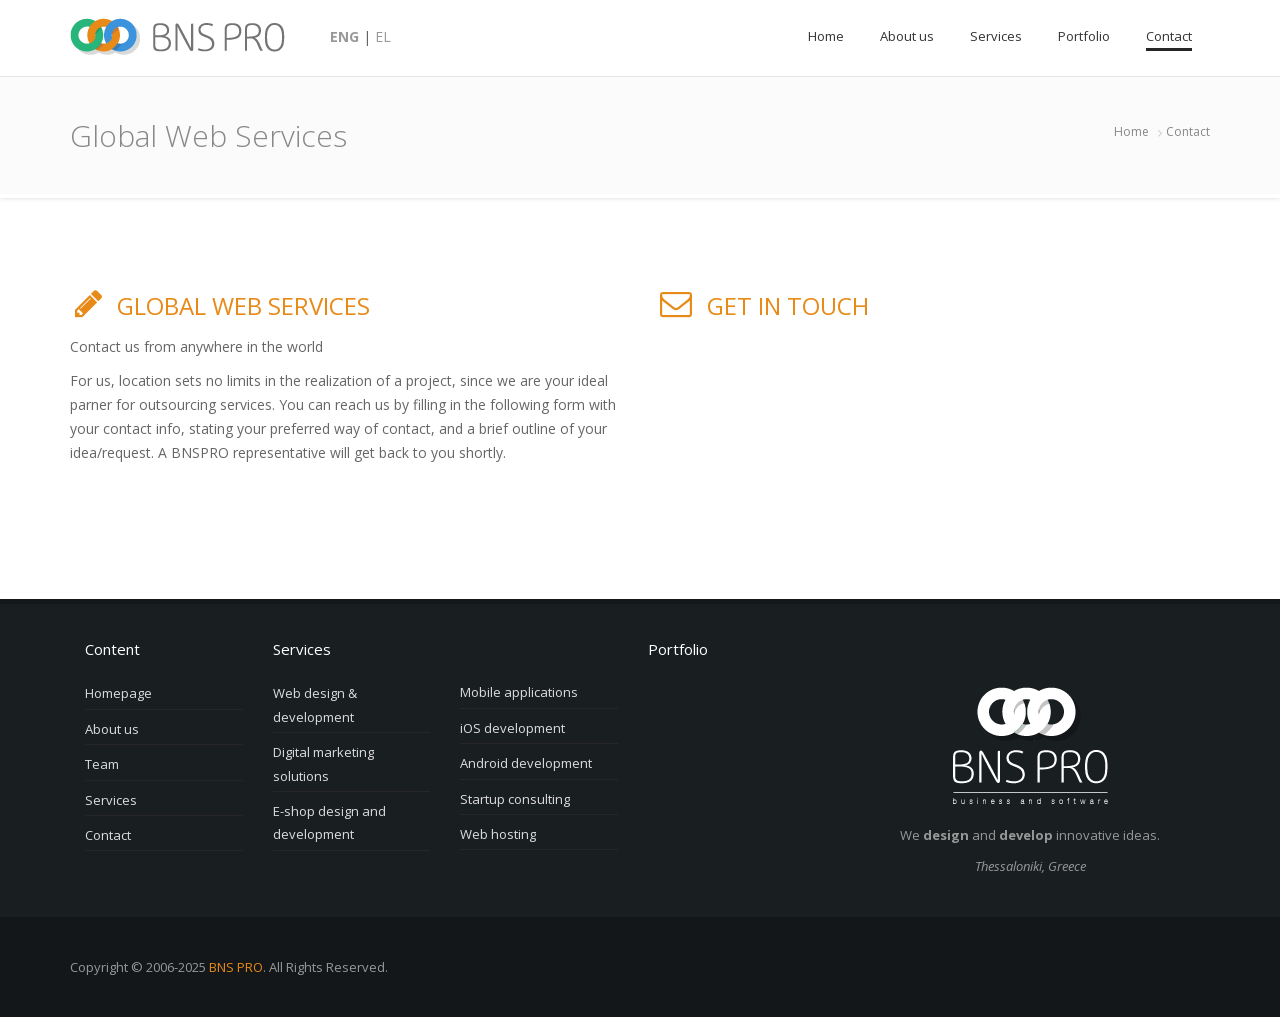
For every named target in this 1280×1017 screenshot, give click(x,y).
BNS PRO (236, 967)
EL (383, 36)
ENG (344, 36)
